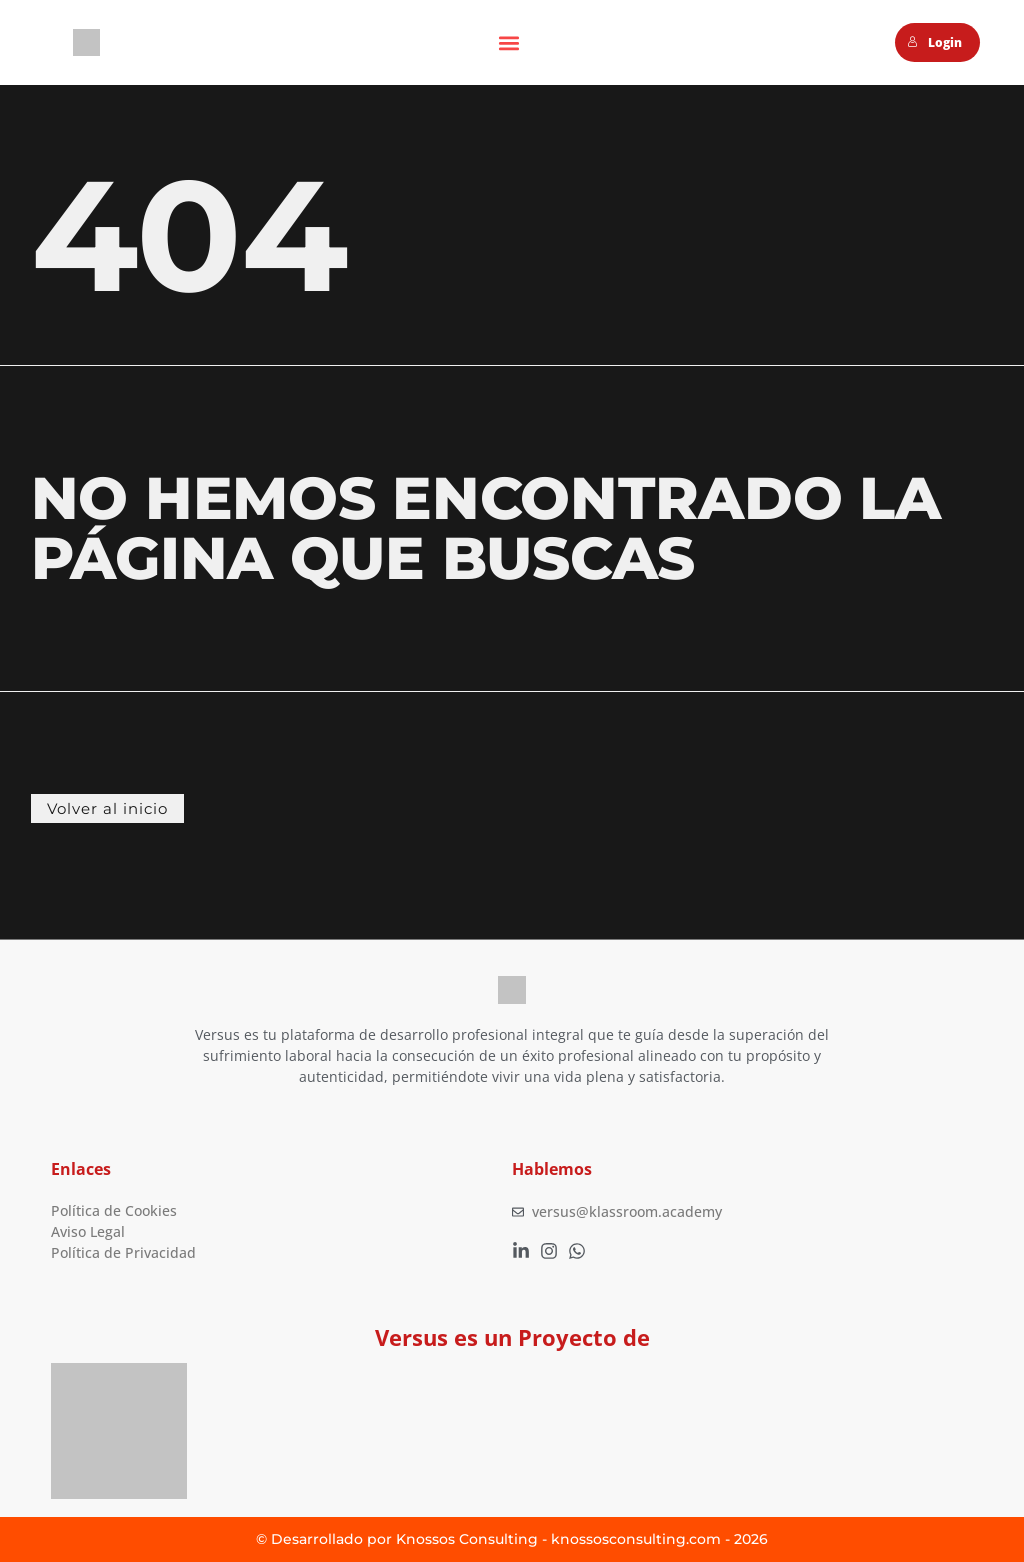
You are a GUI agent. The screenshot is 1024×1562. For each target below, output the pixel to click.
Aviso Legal (88, 1232)
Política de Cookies (114, 1211)
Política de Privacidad (123, 1253)
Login (934, 42)
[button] (508, 42)
